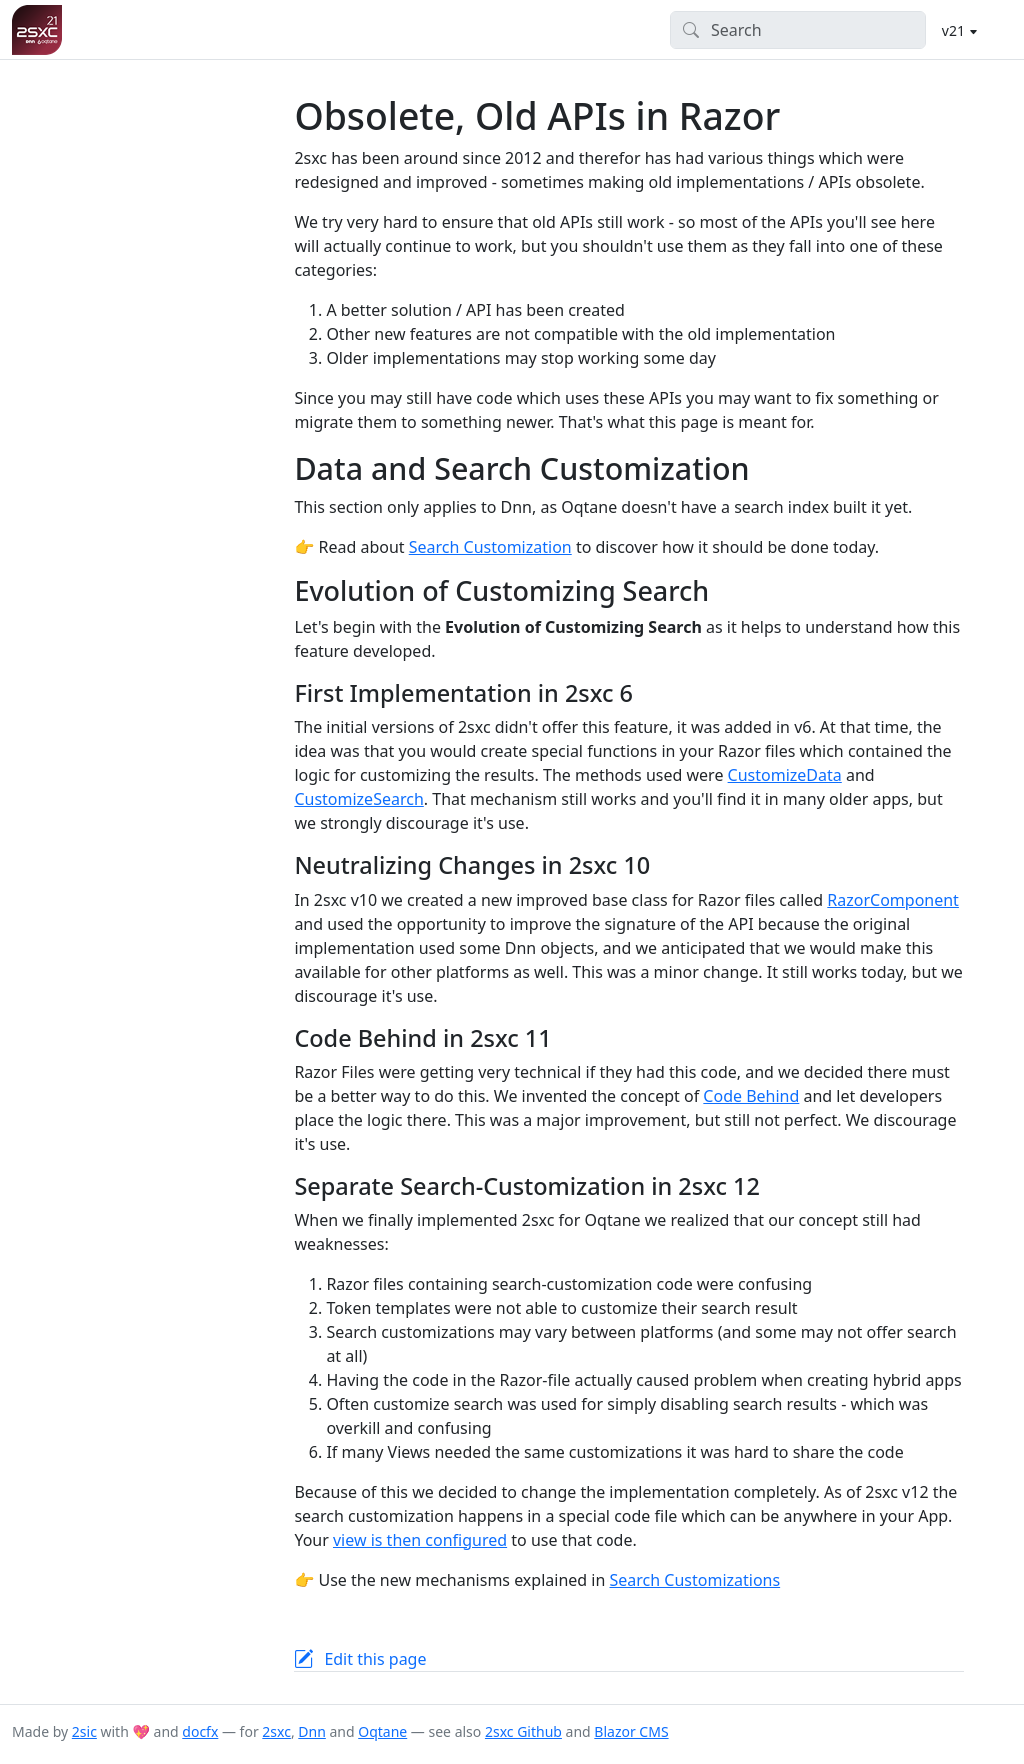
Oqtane (382, 1731)
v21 (955, 30)
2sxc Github (523, 1731)
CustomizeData (785, 775)
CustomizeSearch (358, 799)
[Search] (798, 30)
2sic (84, 1731)
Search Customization (490, 547)
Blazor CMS (631, 1731)
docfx (200, 1731)
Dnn (312, 1731)
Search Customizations (695, 1580)
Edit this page (375, 1659)
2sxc (276, 1731)
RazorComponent (893, 900)
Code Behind (751, 1096)
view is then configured (420, 1540)
